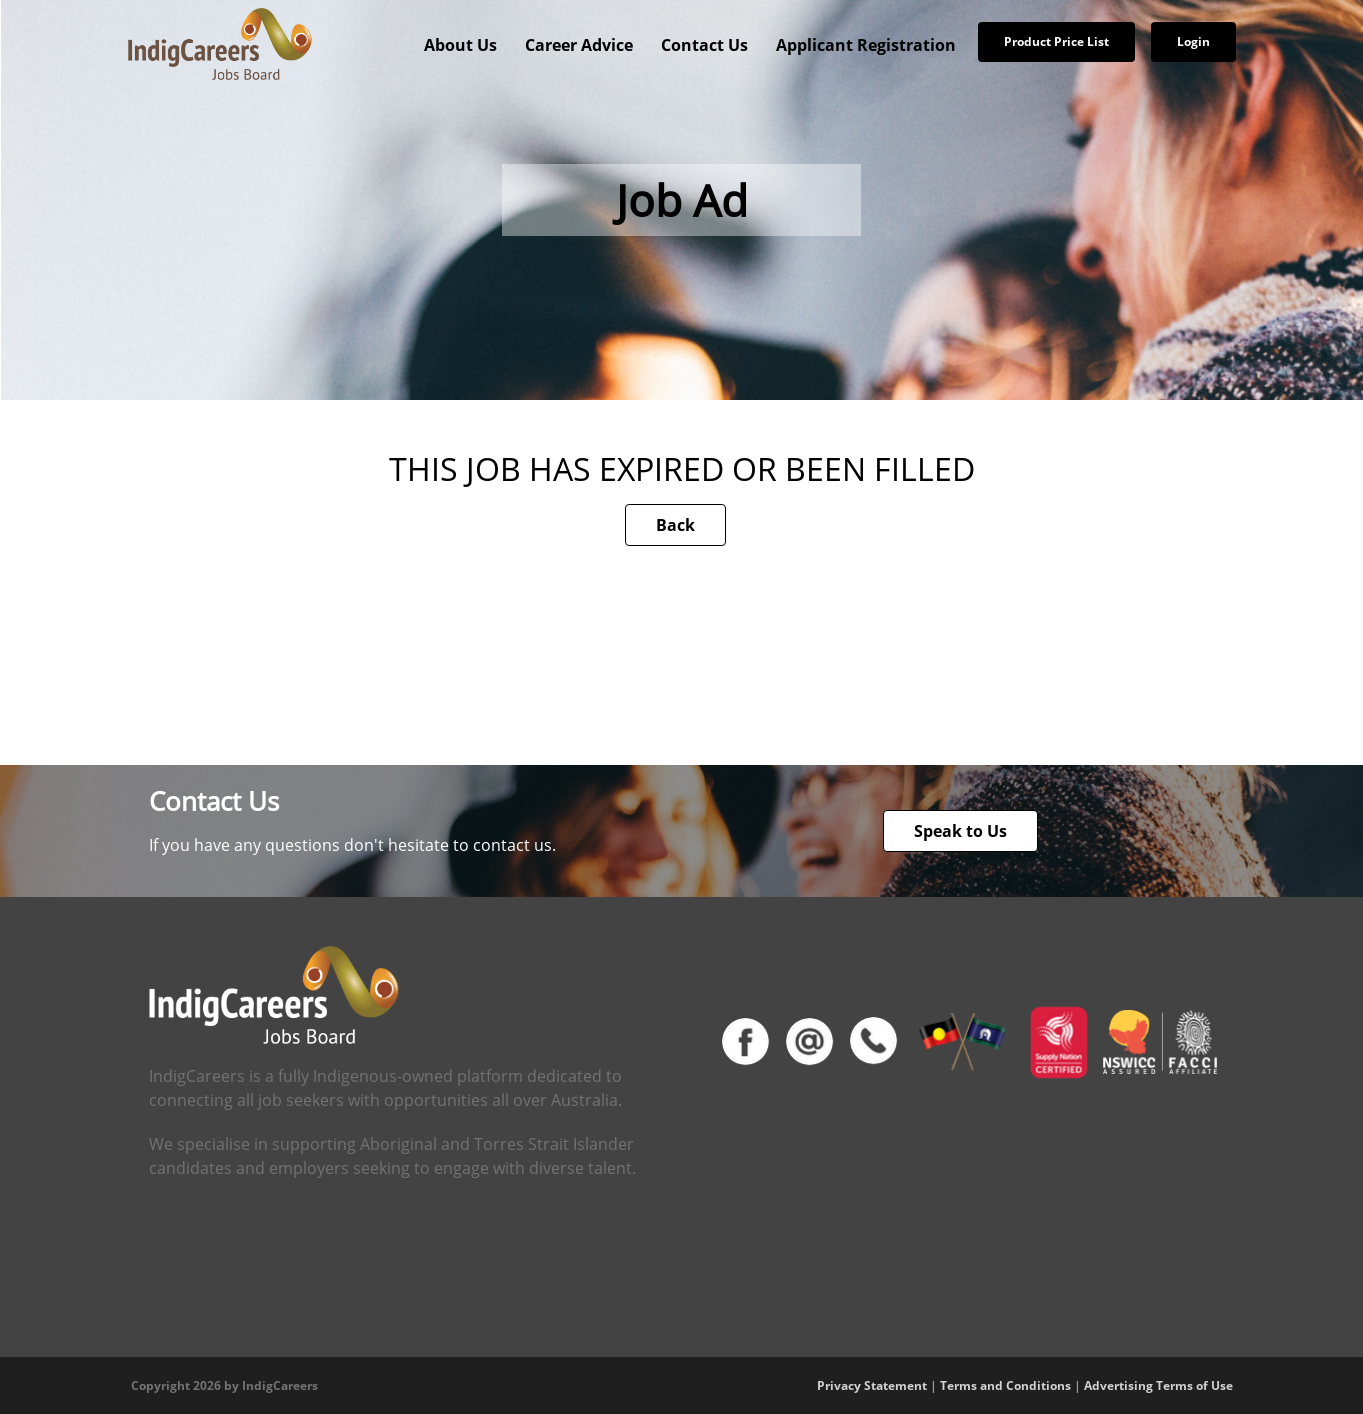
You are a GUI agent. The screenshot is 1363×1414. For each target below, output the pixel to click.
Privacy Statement (872, 1385)
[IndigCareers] (220, 43)
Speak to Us (960, 831)
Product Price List (1056, 41)
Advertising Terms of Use (1158, 1385)
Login (1193, 41)
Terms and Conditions (1005, 1385)
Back (675, 525)
